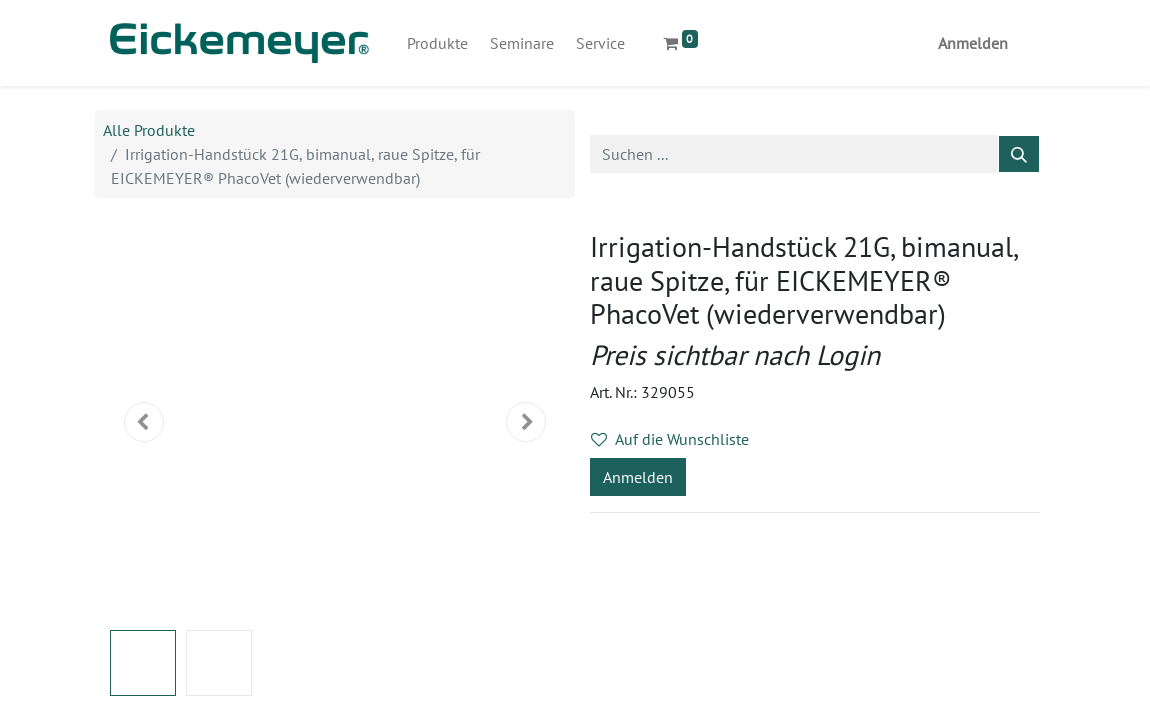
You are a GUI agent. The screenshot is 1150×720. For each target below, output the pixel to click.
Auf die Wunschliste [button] (670, 439)
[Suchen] (1019, 154)
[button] (144, 422)
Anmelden (973, 43)
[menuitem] (437, 43)
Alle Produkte (149, 130)
